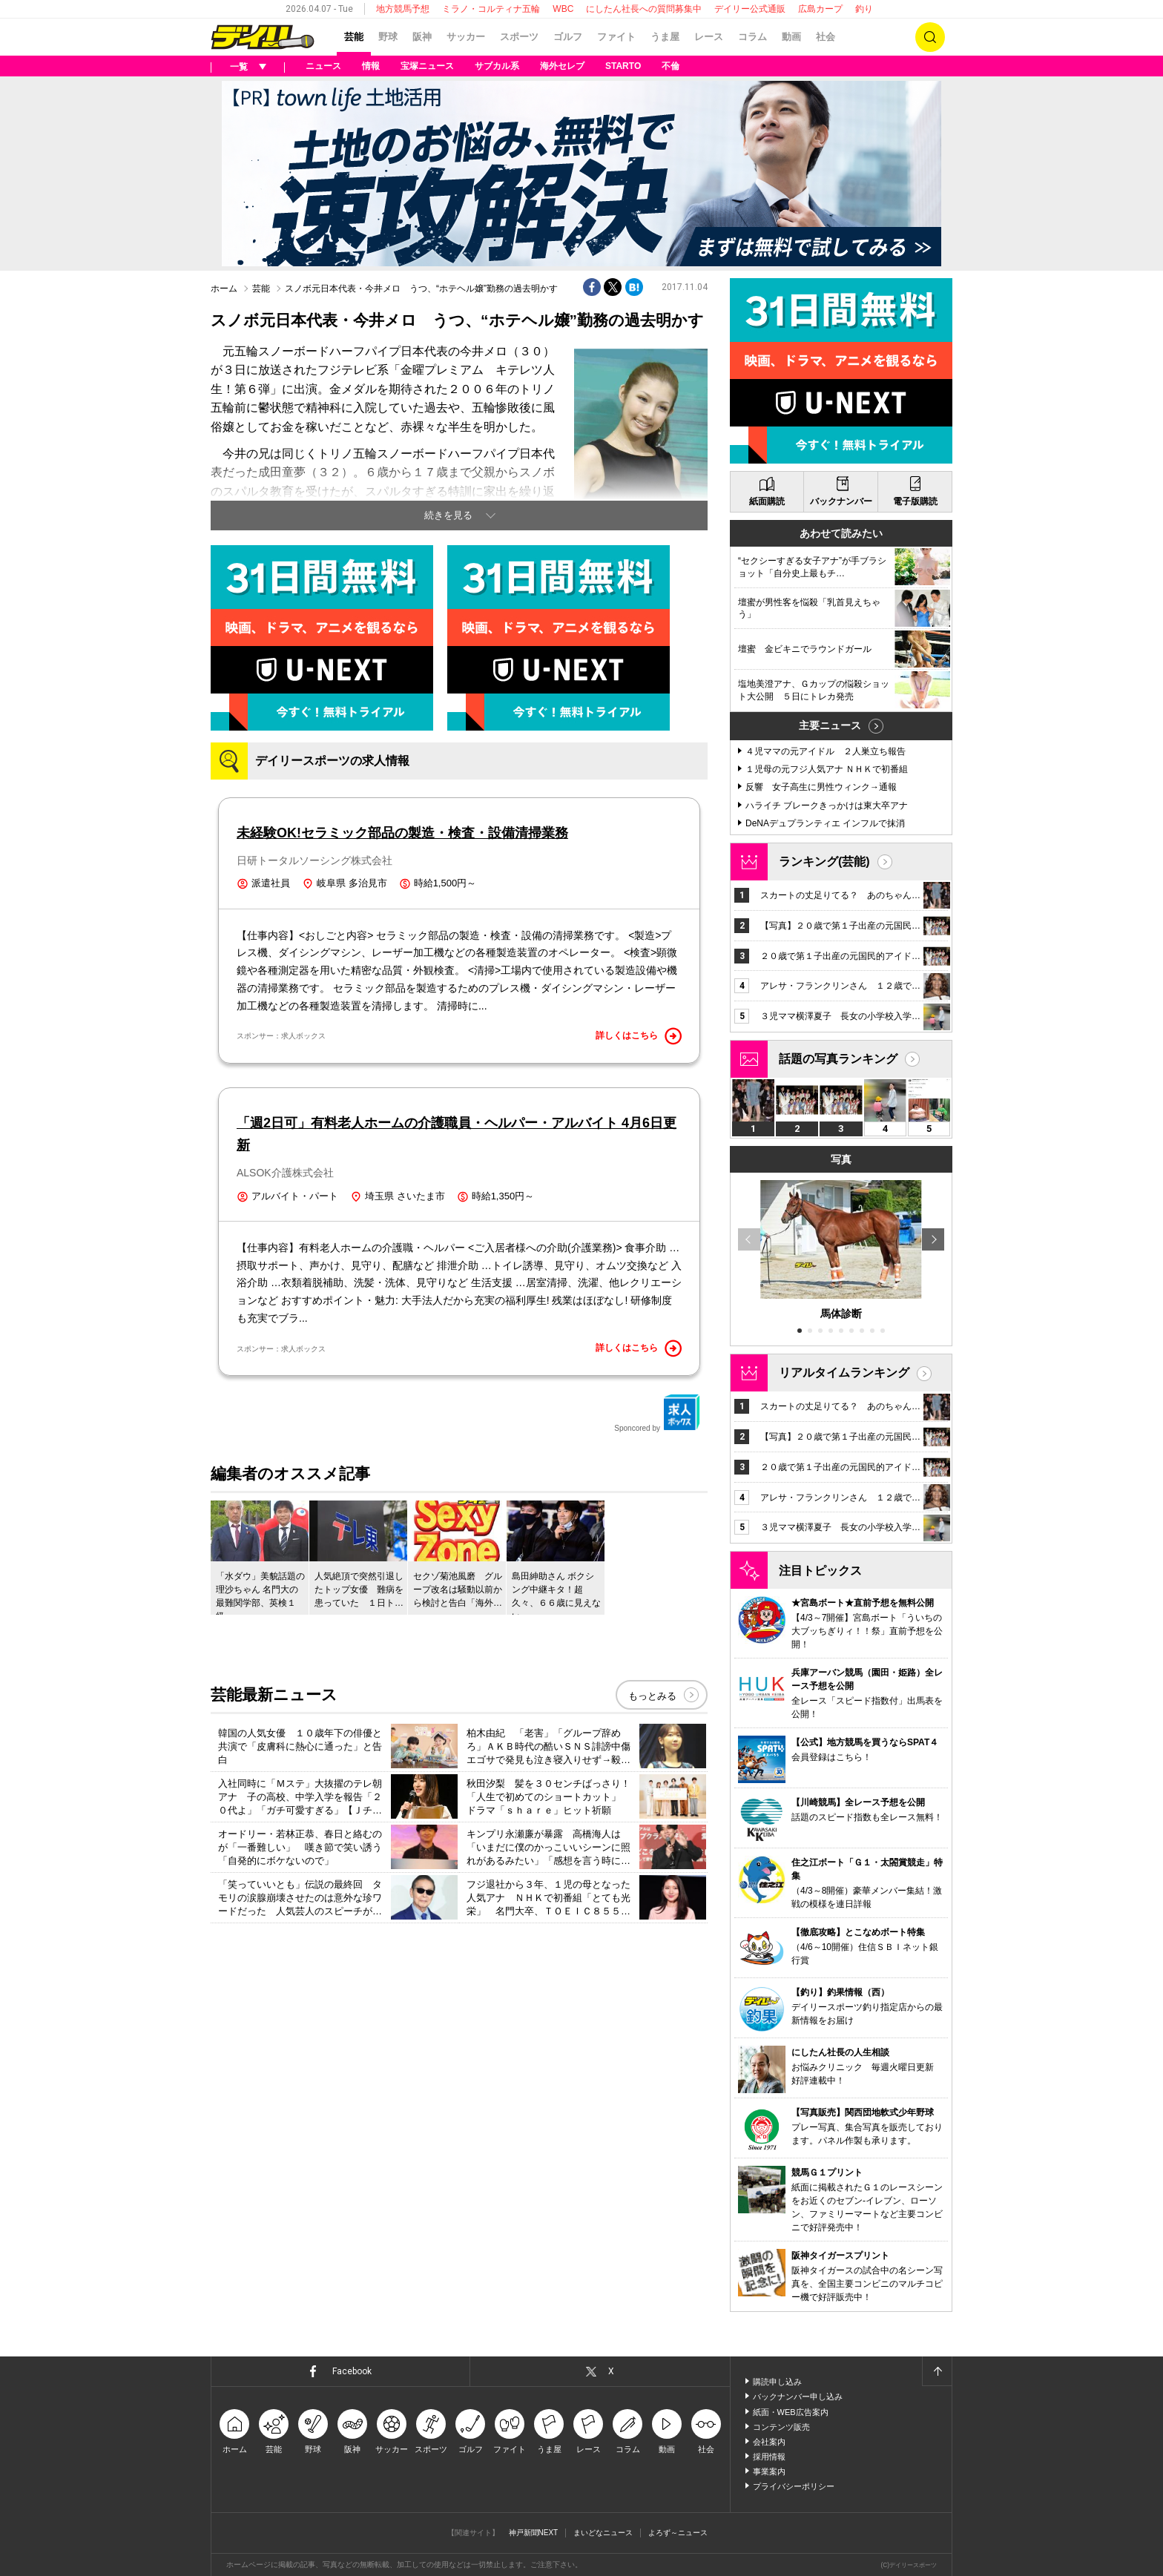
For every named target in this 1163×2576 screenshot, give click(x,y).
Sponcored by (657, 1413)
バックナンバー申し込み (798, 2396)
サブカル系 (497, 66)
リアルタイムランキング (844, 1372)
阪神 (422, 36)
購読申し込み (777, 2381)
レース (708, 36)
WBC (563, 9)
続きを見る (448, 515)
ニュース (323, 66)
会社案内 (769, 2441)
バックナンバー (841, 501)
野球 (388, 36)
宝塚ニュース (427, 66)
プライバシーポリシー (793, 2486)
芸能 (353, 36)
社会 (825, 36)
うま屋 (664, 36)
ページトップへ (937, 2371)
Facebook (352, 2371)
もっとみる (652, 1696)
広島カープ (820, 9)
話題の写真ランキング (838, 1059)
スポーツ (519, 36)
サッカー (466, 36)
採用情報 (769, 2456)
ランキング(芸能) (824, 861)
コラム (752, 36)
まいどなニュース (603, 2533)
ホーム (224, 288)
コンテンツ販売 (781, 2426)
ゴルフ (567, 36)
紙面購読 (767, 501)
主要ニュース (830, 725)
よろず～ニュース (678, 2533)
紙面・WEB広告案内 (790, 2412)
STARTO (623, 66)
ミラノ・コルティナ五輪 (491, 9)
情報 (371, 66)
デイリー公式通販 (749, 9)
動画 (791, 36)
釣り (864, 9)
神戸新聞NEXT (534, 2533)
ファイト (616, 36)
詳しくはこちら (639, 1036)
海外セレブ (562, 66)
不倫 (670, 66)
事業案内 (769, 2471)
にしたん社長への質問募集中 (644, 9)
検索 (930, 37)
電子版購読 (915, 501)
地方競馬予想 (402, 9)
